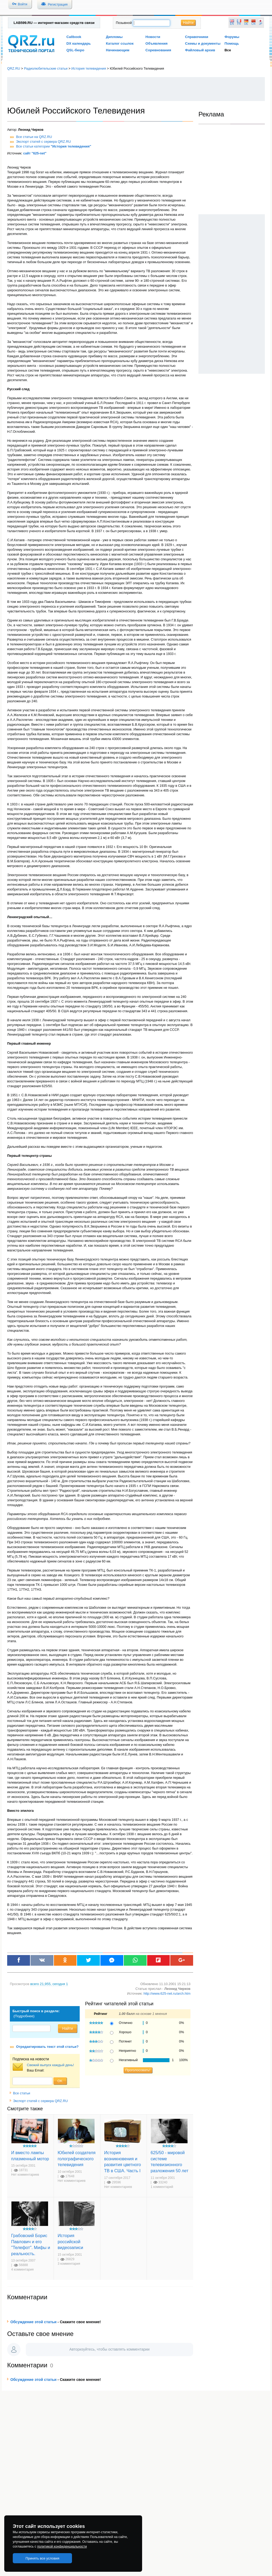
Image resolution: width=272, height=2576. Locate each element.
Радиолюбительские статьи (45, 68)
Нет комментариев (25, 2174)
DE (246, 23)
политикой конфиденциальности (62, 2546)
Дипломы (114, 37)
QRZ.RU (13, 68)
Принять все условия (43, 2558)
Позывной (124, 23)
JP (260, 23)
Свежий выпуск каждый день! (50, 2065)
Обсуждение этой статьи (33, 2322)
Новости (153, 37)
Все (227, 50)
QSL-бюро (75, 50)
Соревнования (158, 50)
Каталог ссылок (120, 43)
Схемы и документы (202, 43)
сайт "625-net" (34, 153)
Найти (188, 22)
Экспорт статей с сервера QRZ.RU (43, 142)
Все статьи (20, 2093)
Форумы (231, 37)
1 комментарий (162, 2187)
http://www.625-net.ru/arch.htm (166, 1993)
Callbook (73, 37)
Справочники (196, 37)
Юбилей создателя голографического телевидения (77, 2158)
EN (232, 23)
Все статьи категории (53, 146)
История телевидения (88, 68)
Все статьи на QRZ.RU (34, 137)
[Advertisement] (136, 89)
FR (239, 23)
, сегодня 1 (49, 1984)
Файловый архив (200, 50)
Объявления (157, 43)
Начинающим (117, 50)
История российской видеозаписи (70, 2241)
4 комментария (22, 2269)
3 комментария (69, 2264)
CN (254, 23)
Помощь (231, 43)
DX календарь (78, 43)
